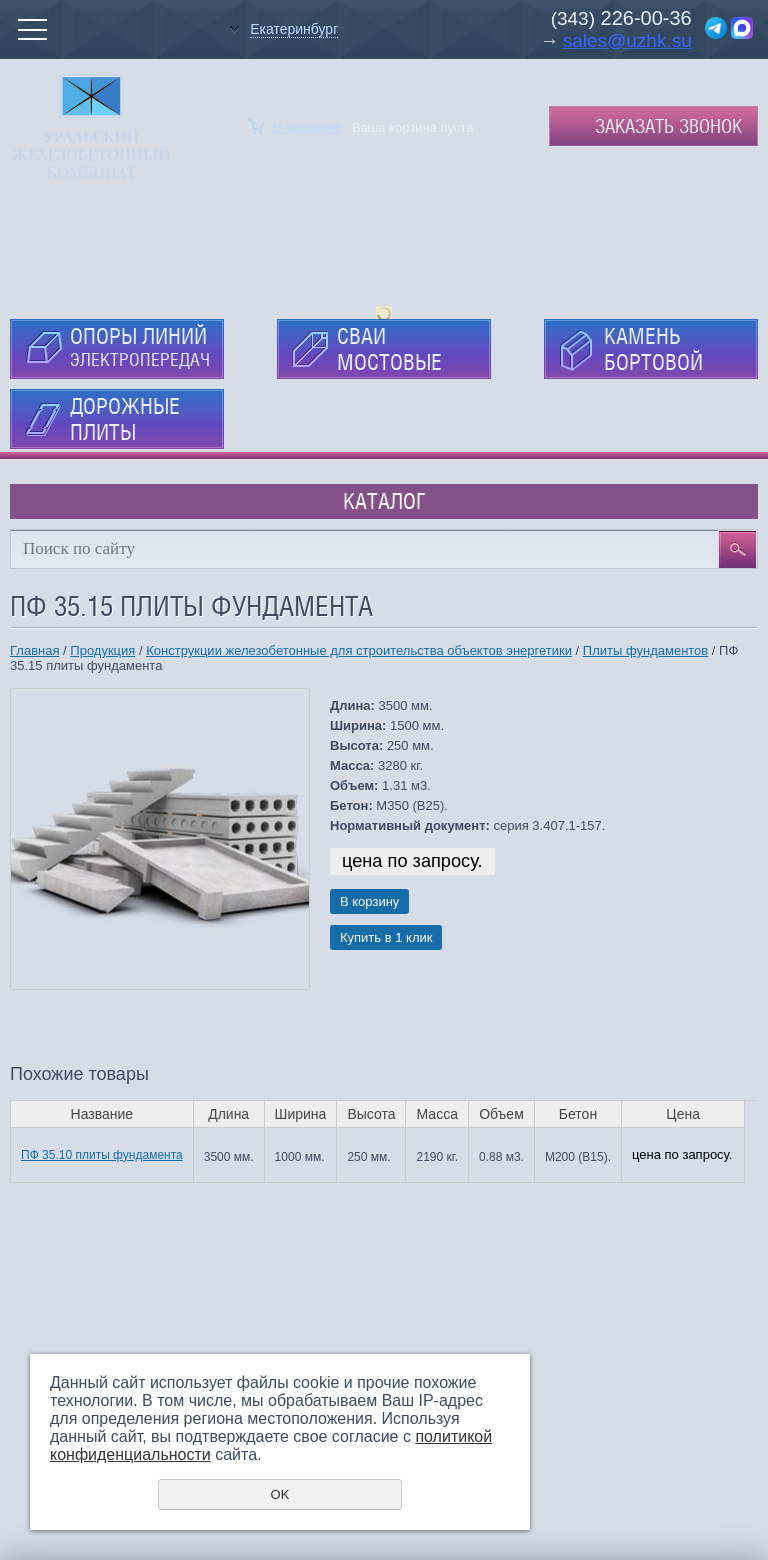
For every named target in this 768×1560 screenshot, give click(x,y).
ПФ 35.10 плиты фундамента (102, 1155)
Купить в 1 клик (386, 937)
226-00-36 (643, 18)
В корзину (369, 901)
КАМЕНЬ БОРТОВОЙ (653, 349)
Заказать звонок (668, 126)
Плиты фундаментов (645, 650)
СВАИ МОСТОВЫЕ (389, 349)
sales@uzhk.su (627, 40)
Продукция (102, 650)
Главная (34, 650)
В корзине (307, 126)
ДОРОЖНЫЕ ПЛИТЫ (125, 419)
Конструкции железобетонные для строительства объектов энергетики (359, 650)
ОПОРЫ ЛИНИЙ (140, 346)
